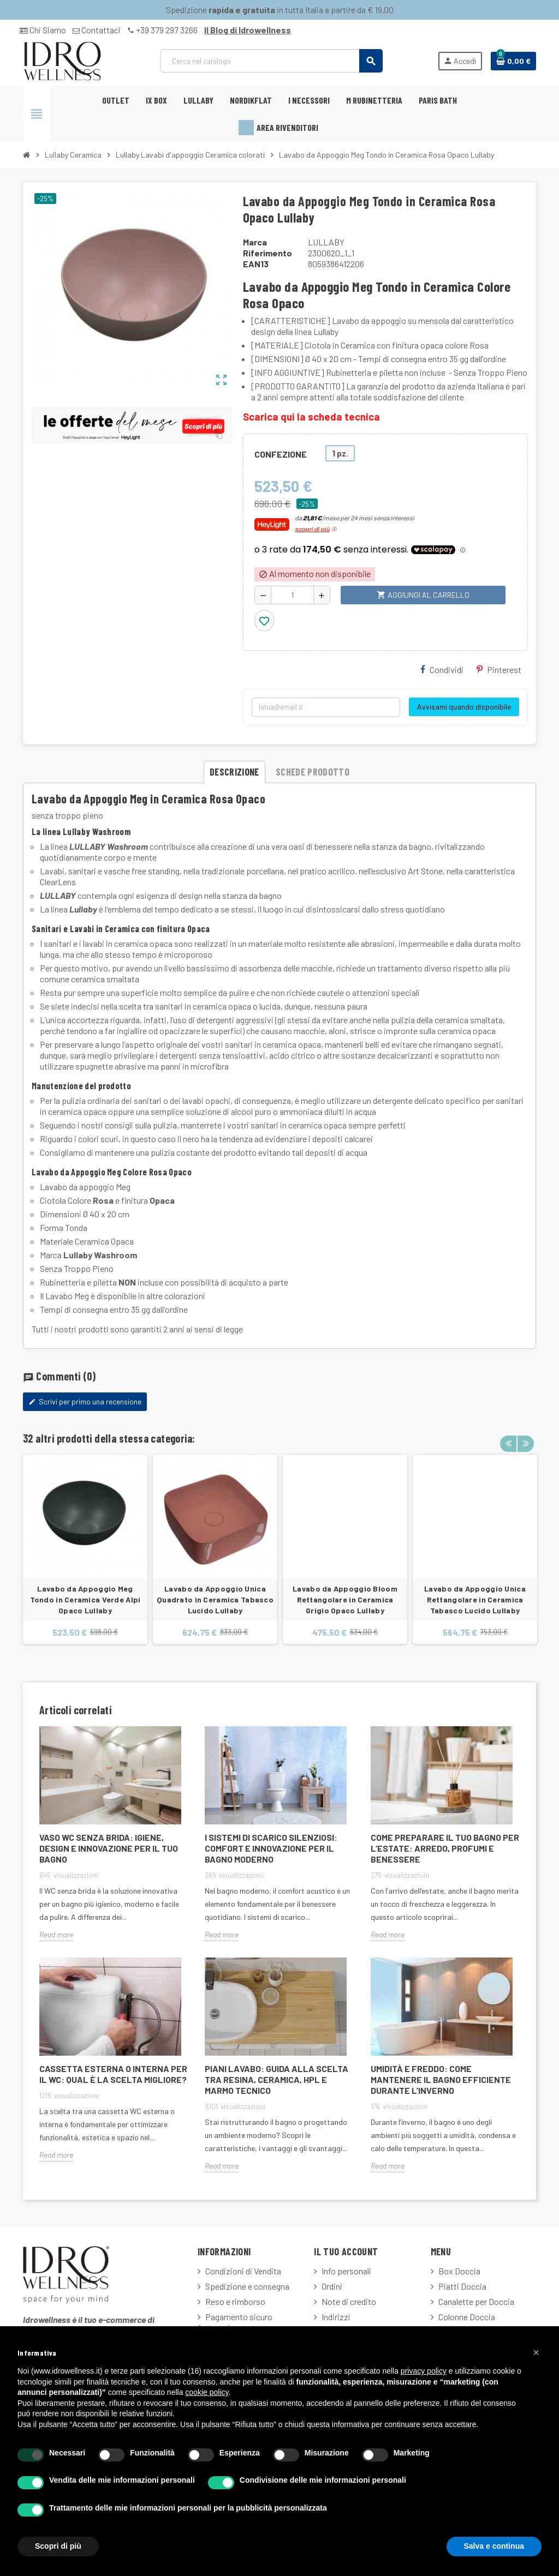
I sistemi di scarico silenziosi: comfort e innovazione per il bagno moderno (271, 1848)
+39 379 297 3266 (162, 30)
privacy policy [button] (424, 2371)
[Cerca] (271, 61)
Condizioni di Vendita (243, 2271)
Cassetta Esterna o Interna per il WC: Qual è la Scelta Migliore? (113, 2074)
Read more (56, 1934)
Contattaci (97, 30)
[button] (536, 2352)
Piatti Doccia (462, 2286)
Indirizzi (336, 2316)
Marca (255, 242)
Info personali (346, 2271)
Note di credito (349, 2301)
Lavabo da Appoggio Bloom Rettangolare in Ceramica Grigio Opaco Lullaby (345, 1599)
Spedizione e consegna (247, 2286)
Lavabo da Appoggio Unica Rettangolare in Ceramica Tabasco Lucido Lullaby (475, 1599)
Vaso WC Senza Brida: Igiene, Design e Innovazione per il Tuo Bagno (108, 1848)
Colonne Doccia (466, 2316)
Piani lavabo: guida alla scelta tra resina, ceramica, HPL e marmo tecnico (276, 2079)
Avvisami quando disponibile (464, 706)
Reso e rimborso (235, 2301)
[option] (85, 1549)
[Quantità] (292, 595)
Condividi (441, 669)
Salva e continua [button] (494, 2546)
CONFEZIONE (280, 454)
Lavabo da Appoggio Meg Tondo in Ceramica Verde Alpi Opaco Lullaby (85, 1599)
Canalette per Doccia (476, 2301)
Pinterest (499, 669)
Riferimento (267, 253)
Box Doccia (459, 2271)
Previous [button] (508, 1435)
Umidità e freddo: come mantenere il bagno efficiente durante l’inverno (441, 2079)
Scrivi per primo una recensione (84, 1401)
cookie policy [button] (206, 2392)
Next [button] (525, 1435)
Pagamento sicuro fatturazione (235, 2322)
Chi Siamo (43, 30)
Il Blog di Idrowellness (247, 30)
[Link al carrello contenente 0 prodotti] (513, 61)
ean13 (256, 264)
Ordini (332, 2286)
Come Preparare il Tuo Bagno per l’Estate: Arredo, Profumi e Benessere (445, 1848)
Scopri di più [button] (58, 2546)
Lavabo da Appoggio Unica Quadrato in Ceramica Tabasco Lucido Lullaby (215, 1599)
